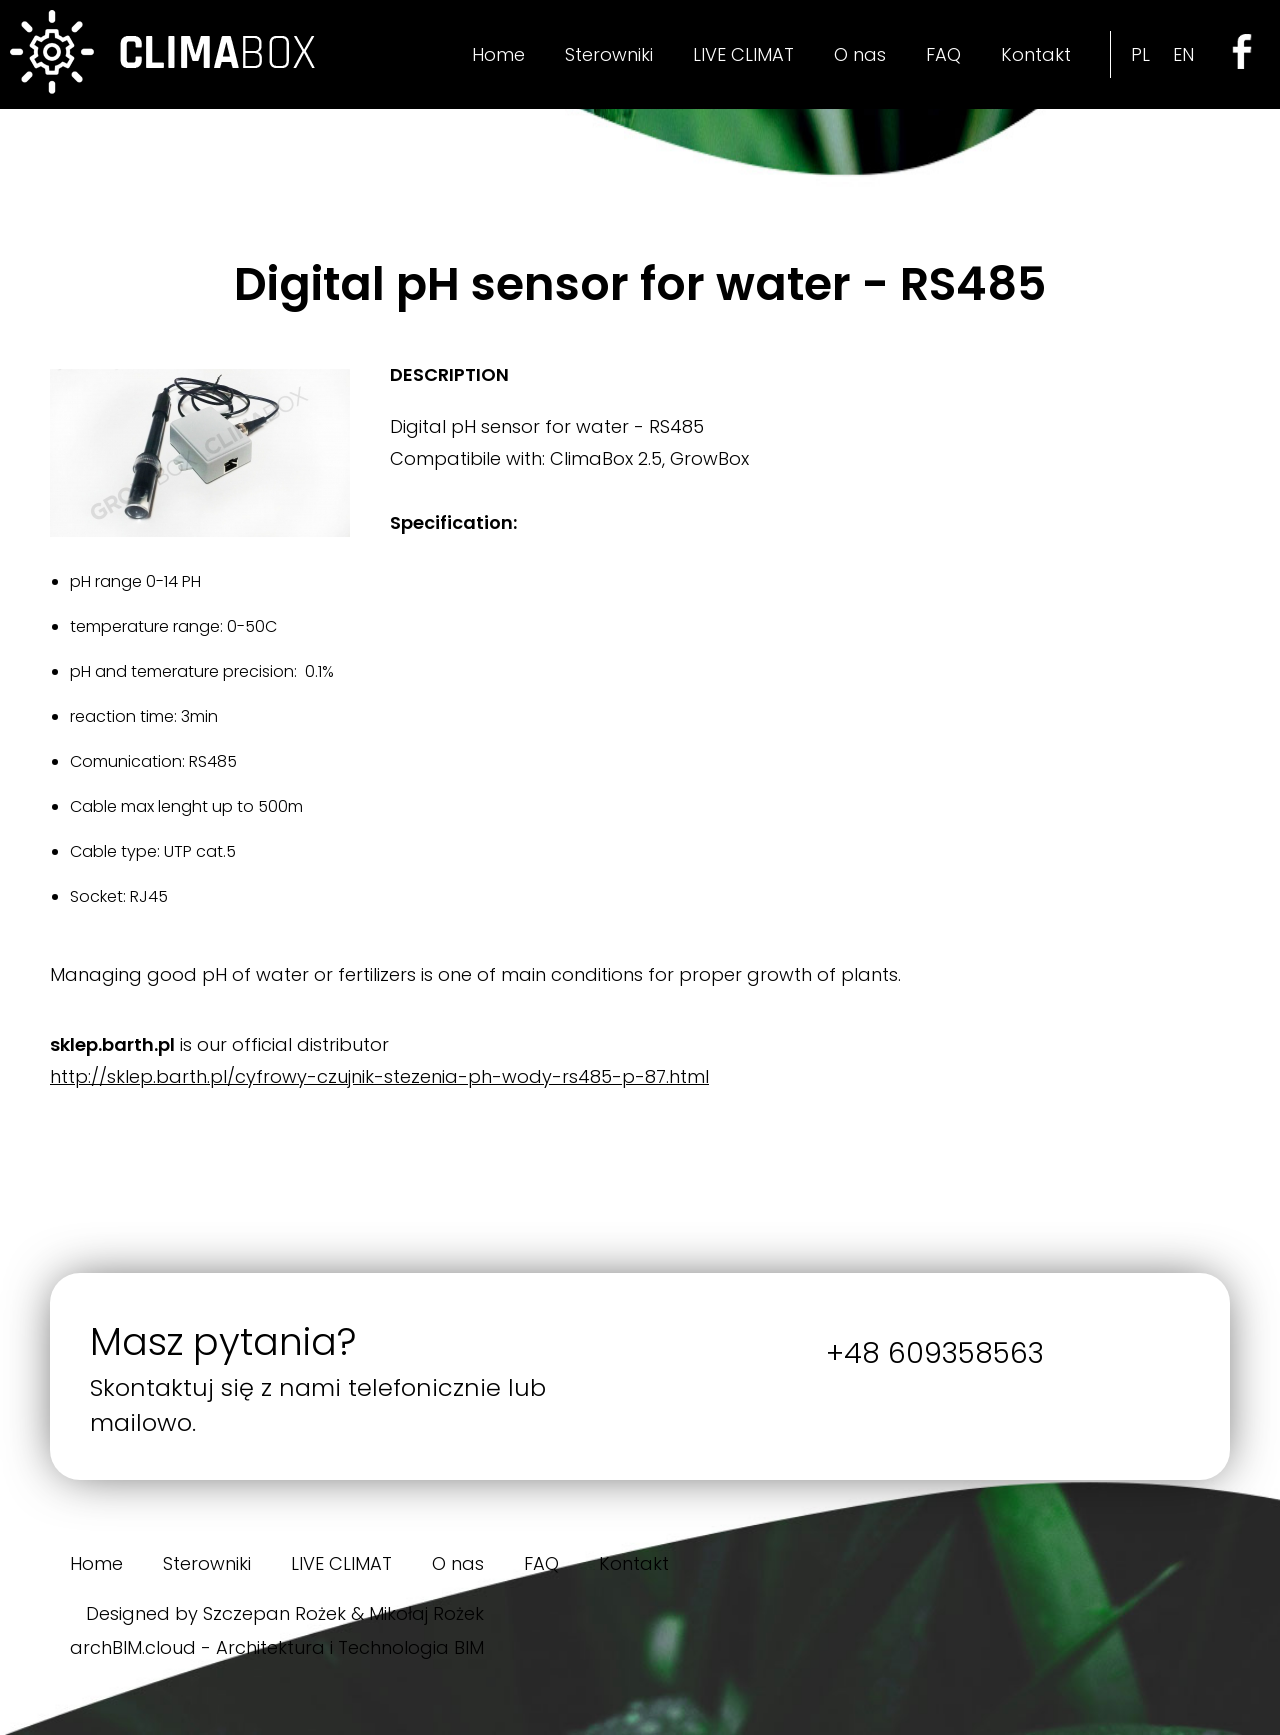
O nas (860, 54)
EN (1183, 54)
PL (1140, 54)
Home (498, 54)
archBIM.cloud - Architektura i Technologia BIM (277, 1647)
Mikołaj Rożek (426, 1613)
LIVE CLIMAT (743, 54)
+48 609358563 (935, 1353)
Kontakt (1036, 54)
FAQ (943, 54)
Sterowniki (609, 54)
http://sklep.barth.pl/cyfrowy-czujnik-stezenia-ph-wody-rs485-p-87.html (379, 1076)
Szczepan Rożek (274, 1613)
